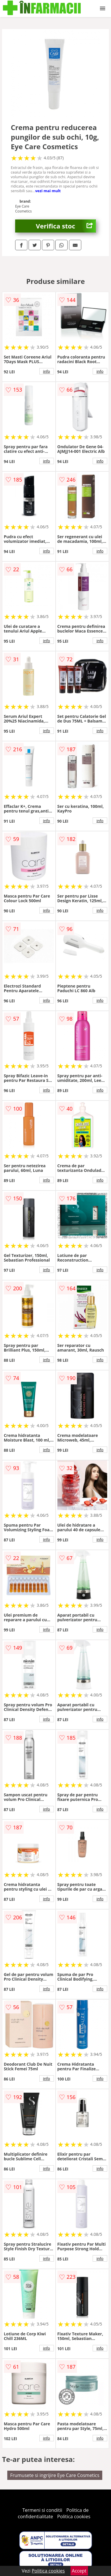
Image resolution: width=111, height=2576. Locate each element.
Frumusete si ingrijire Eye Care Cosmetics (54, 2475)
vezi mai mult (48, 190)
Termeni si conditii (42, 2510)
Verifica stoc (66, 226)
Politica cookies (73, 2516)
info (46, 371)
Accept (79, 2571)
